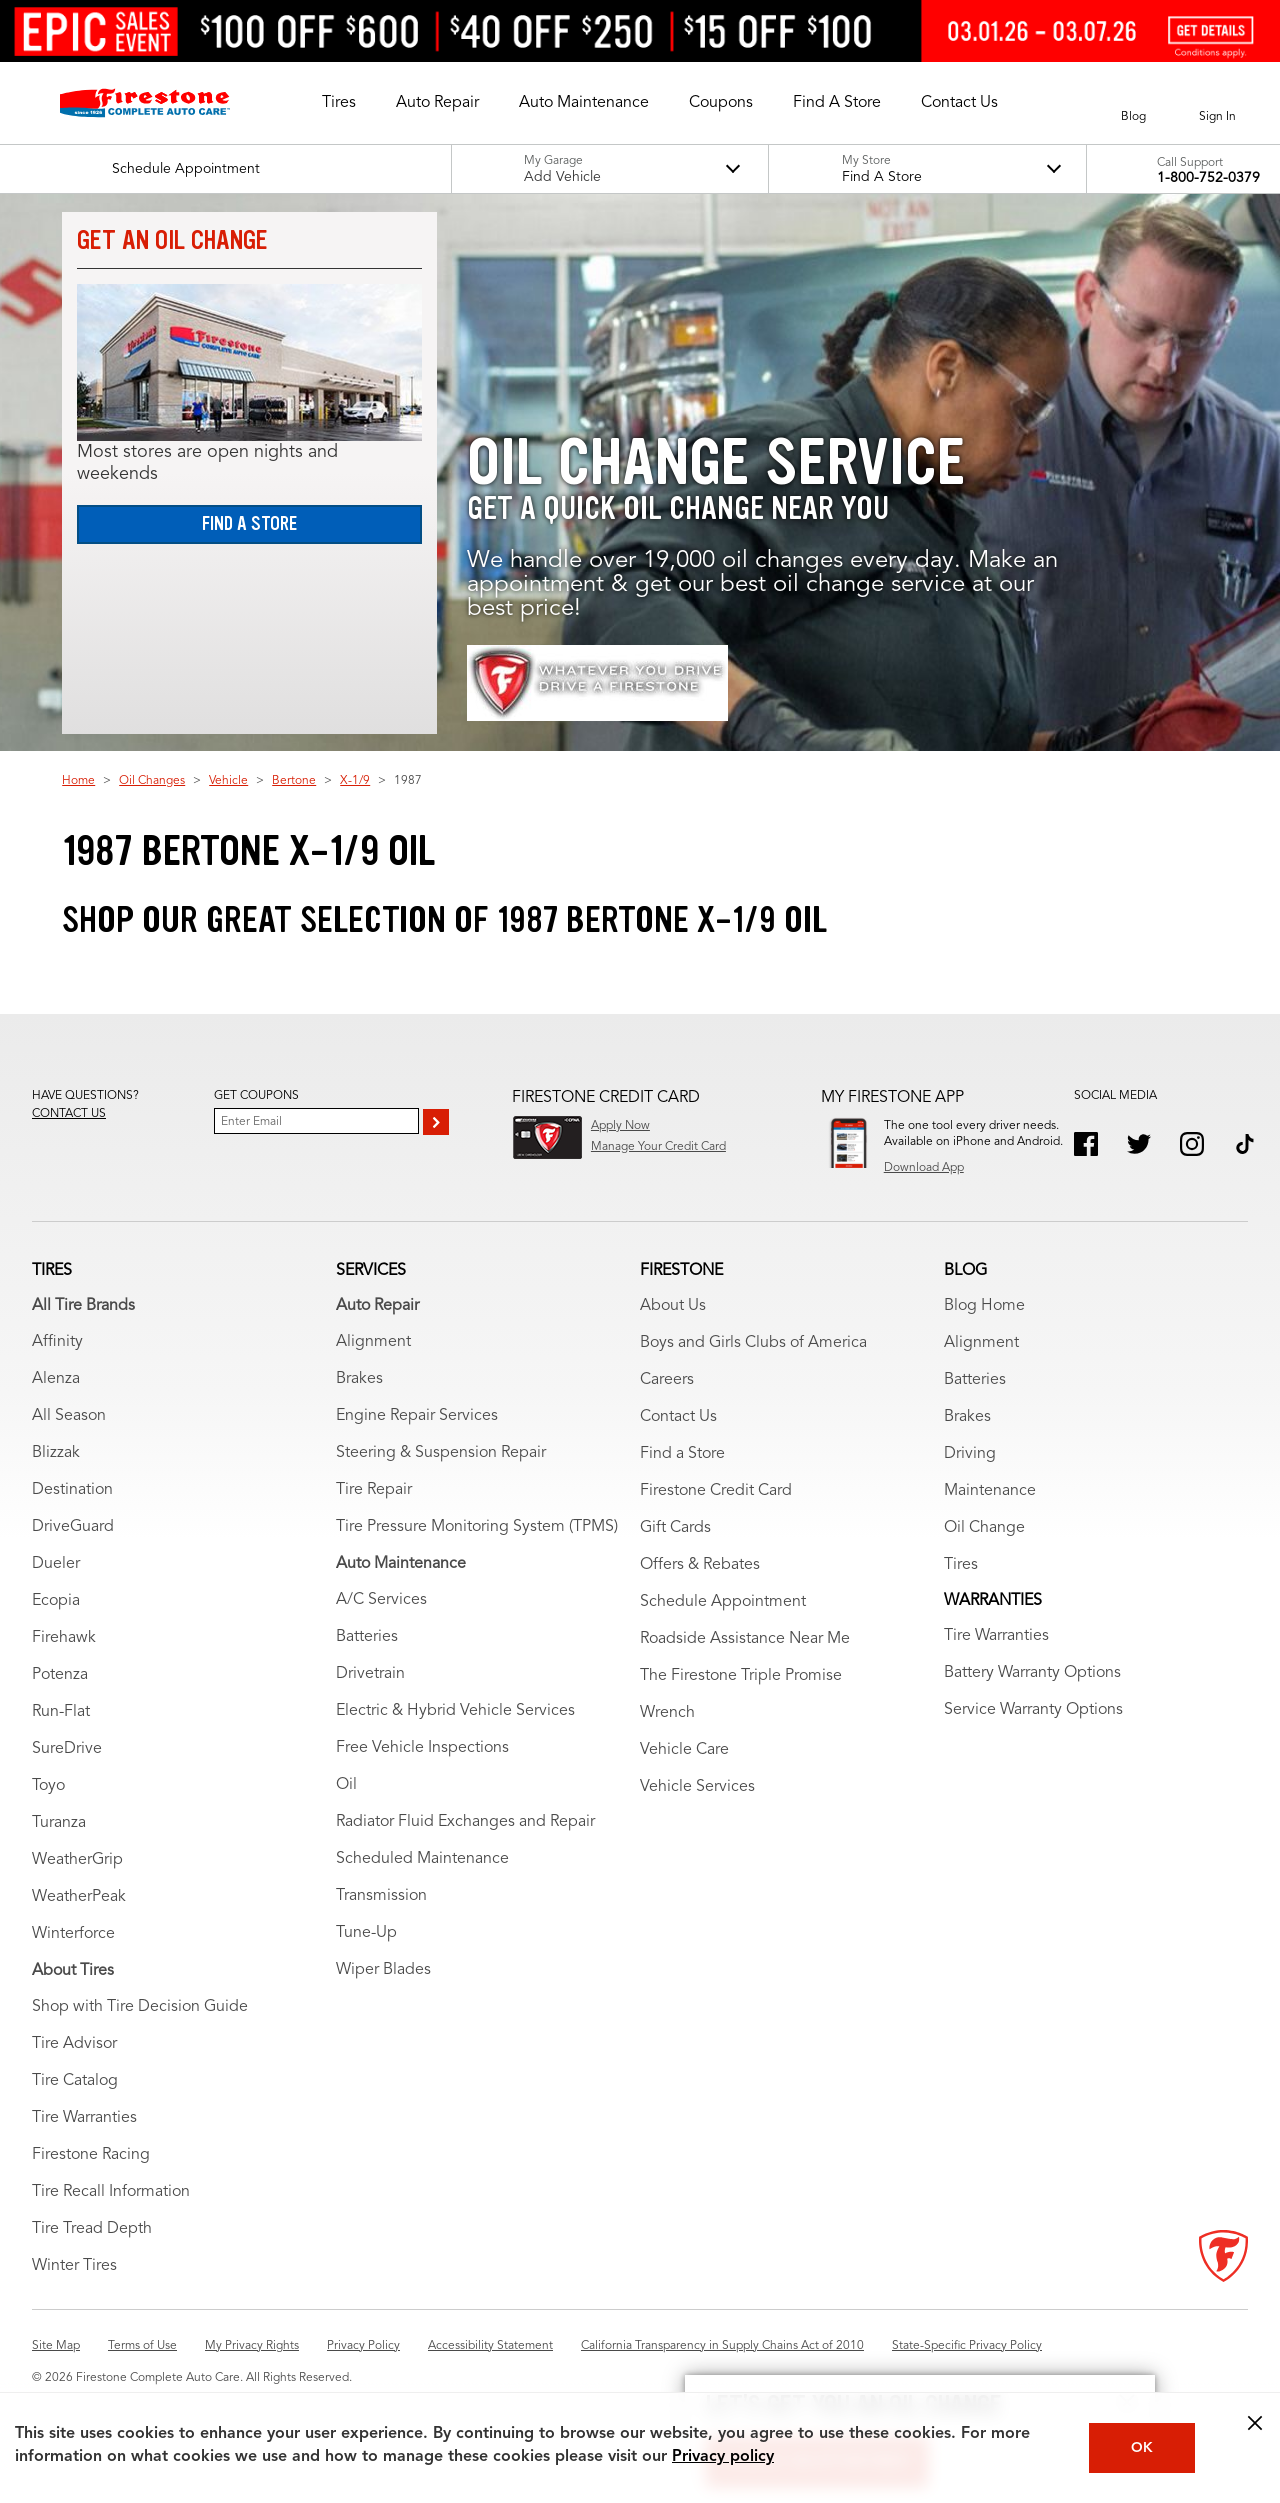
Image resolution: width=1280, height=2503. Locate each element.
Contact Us (678, 1417)
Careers (667, 1380)
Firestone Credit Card (716, 1491)
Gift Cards (675, 1528)
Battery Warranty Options (1032, 1673)
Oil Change (984, 1528)
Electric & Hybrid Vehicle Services (455, 1711)
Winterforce (73, 1934)
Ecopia (56, 1601)
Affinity (57, 1342)
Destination (72, 1490)
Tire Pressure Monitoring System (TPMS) (477, 1527)
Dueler (56, 1564)
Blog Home (984, 1306)
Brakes (359, 1379)
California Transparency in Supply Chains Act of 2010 (722, 2346)
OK (1142, 2448)
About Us (673, 1306)
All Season (69, 1416)
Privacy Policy (363, 2346)
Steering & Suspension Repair (441, 1453)
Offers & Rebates (700, 1565)
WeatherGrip (77, 1860)
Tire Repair (374, 1490)
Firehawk (64, 1638)
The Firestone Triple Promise (741, 1676)
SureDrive (67, 1749)
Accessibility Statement (490, 2346)
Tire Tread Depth (92, 2229)
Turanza (59, 1823)
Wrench (667, 1713)
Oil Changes (152, 781)
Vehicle (228, 781)
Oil (346, 1785)
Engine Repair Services (417, 1416)
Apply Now (620, 1126)
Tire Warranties (84, 2118)
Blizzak (56, 1453)
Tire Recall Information (111, 2192)
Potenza (60, 1675)
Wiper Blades (383, 1970)
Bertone (294, 781)
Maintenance (990, 1491)
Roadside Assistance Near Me (745, 1639)
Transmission (381, 1896)
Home (78, 781)
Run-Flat (61, 1712)
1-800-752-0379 (1208, 178)
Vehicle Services (697, 1787)
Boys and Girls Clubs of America (753, 1343)
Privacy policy (723, 2457)
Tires (961, 1565)
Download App (924, 1168)
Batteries (367, 1637)
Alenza (56, 1379)
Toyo (48, 1786)
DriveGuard (73, 1527)
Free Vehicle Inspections (422, 1748)
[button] (339, 103)
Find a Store (249, 523)
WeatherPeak (79, 1897)
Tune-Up (366, 1933)
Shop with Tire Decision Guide (140, 2007)
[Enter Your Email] (316, 1121)
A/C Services (381, 1600)
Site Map (56, 2346)
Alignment (373, 1342)
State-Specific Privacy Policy (967, 2346)
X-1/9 (355, 781)
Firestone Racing (91, 2155)
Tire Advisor (74, 2044)
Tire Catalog (75, 2081)
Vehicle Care (684, 1750)
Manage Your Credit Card (658, 1147)
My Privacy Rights (252, 2346)
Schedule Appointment (723, 1602)
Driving (970, 1454)
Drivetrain (370, 1674)
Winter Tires (74, 2266)
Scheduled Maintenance (422, 1859)
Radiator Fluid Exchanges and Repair (465, 1822)
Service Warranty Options (1033, 1710)
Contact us (69, 1114)
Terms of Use (142, 2346)
